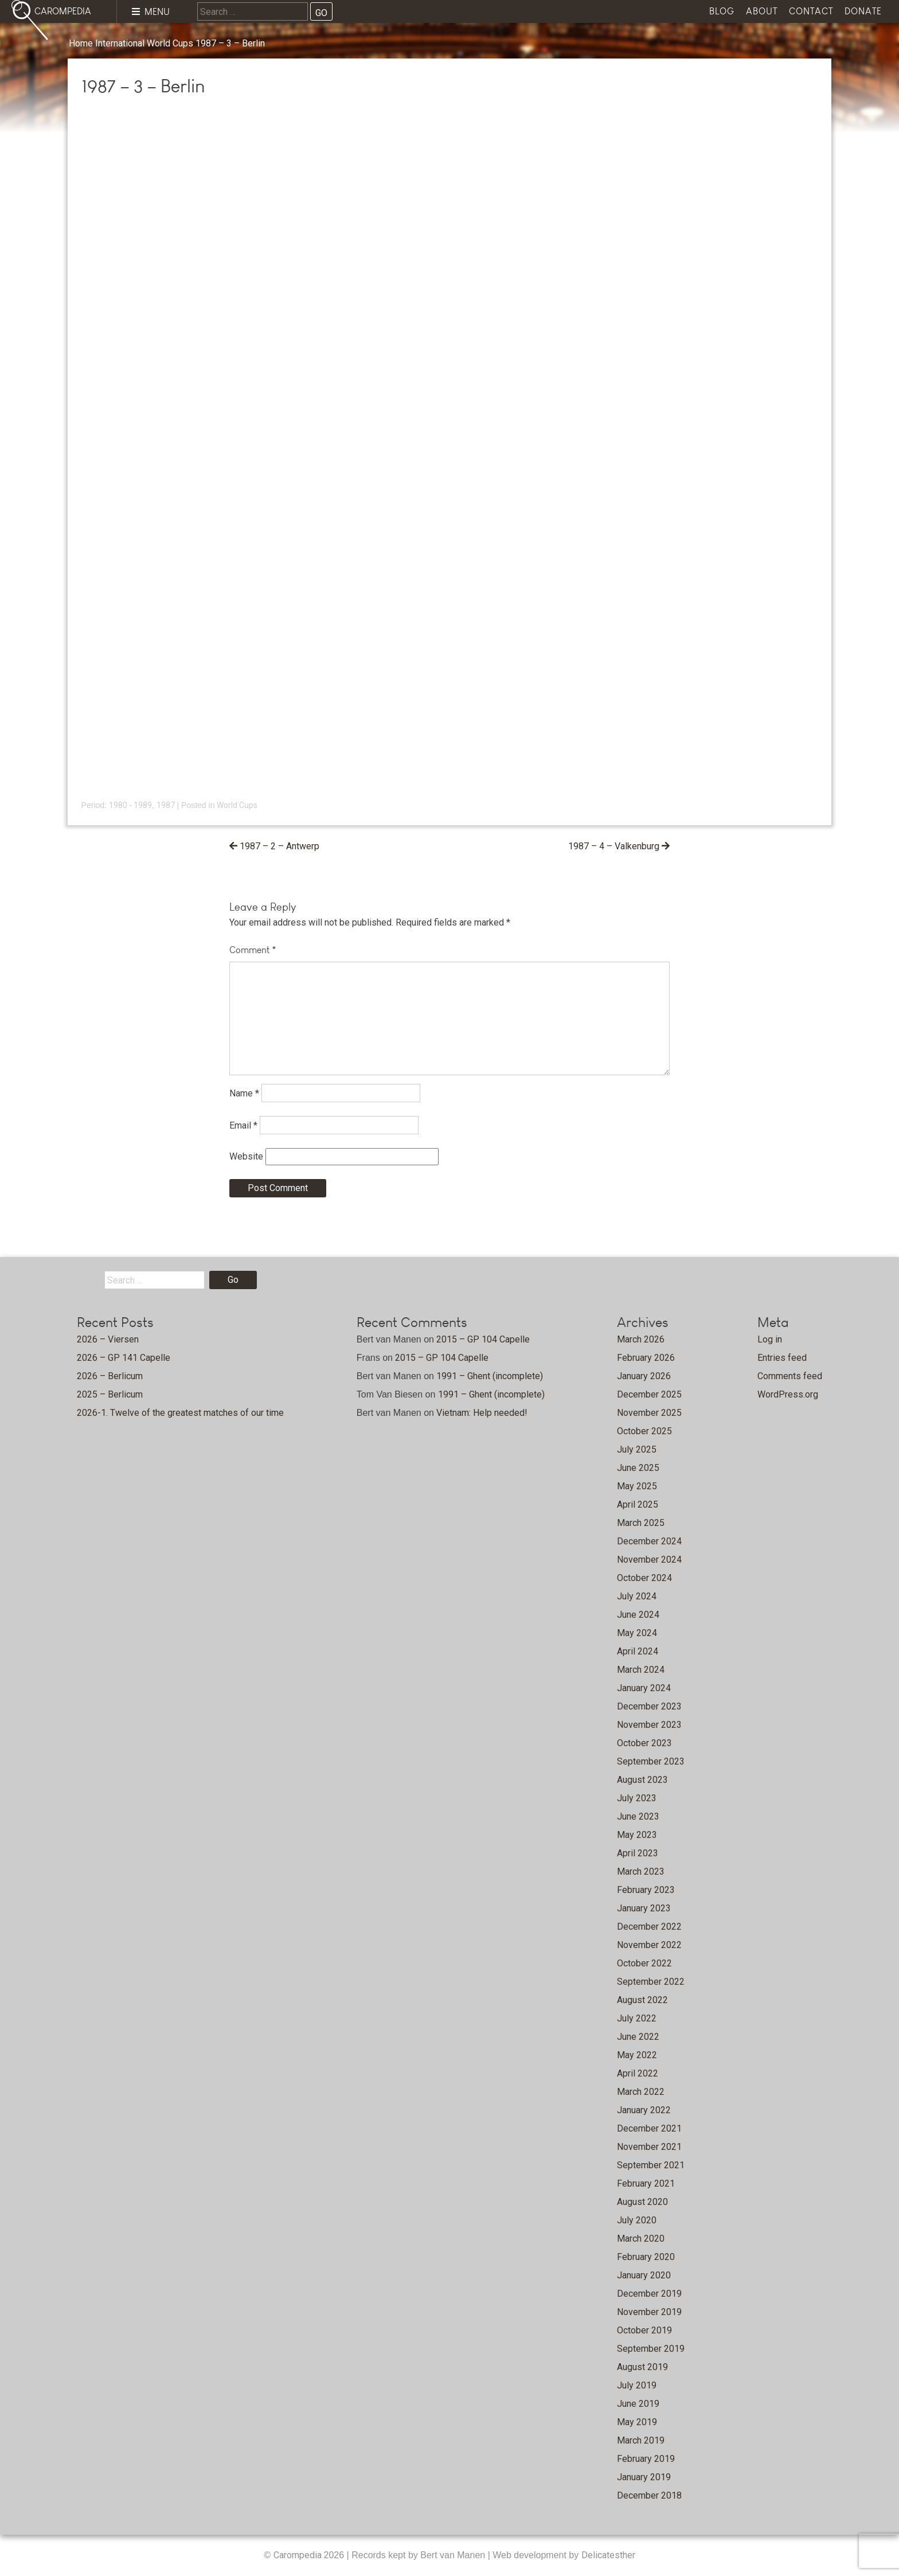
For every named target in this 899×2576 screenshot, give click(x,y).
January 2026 (644, 1376)
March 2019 (641, 2440)
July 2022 (636, 2018)
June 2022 (638, 2036)
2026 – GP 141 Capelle (123, 1357)
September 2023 (651, 1761)
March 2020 (641, 2238)
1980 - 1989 (130, 805)
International (119, 43)
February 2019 (646, 2458)
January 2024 (644, 1688)
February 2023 (646, 1889)
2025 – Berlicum (110, 1394)
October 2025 (644, 1431)
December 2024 (649, 1541)
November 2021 (649, 2146)
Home (81, 43)
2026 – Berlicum (110, 1376)
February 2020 (646, 2256)
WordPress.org (787, 1394)
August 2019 (642, 2367)
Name (244, 1093)
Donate (863, 11)
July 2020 (636, 2220)
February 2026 (646, 1357)
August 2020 (642, 2201)
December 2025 (649, 1394)
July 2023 (636, 1798)
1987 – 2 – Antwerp (279, 846)
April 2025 (637, 1504)
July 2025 (636, 1449)
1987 (166, 805)
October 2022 (644, 1963)
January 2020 (644, 2275)
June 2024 (638, 1614)
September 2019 (651, 2348)
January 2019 (644, 2477)
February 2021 (646, 2183)
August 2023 (642, 1779)
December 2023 (649, 1706)
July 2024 (636, 1596)
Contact (811, 11)
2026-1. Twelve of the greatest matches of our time (180, 1412)
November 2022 (649, 1944)
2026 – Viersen (108, 1339)
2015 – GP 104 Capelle (483, 1339)
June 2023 (638, 1816)
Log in (769, 1339)
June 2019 (638, 2403)
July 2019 (636, 2385)
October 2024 (644, 1577)
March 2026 (641, 1339)
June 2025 (638, 1467)
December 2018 (649, 2495)
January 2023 (644, 1908)
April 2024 (637, 1651)
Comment (252, 949)
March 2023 (641, 1871)
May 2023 (637, 1834)
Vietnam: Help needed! (481, 1412)
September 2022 (651, 1981)
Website (246, 1156)
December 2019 (649, 2293)
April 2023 (637, 1853)
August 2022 (642, 2000)
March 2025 (641, 1522)
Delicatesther (608, 2555)
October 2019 (644, 2330)
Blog (721, 11)
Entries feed (782, 1357)
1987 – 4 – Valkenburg (613, 846)
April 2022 (637, 2073)
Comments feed (789, 1376)
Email (243, 1125)
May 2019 (637, 2422)
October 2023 (644, 1743)
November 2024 (649, 1559)
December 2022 (649, 1926)
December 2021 (649, 2128)
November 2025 (649, 1412)
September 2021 (651, 2165)
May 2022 (637, 2055)
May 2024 (637, 1632)
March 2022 (641, 2091)
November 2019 (649, 2311)
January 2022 (644, 2110)
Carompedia (298, 2555)
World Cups (170, 43)
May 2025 (637, 1486)
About (761, 11)
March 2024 (641, 1669)
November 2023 (649, 1724)
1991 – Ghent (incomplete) (489, 1376)
